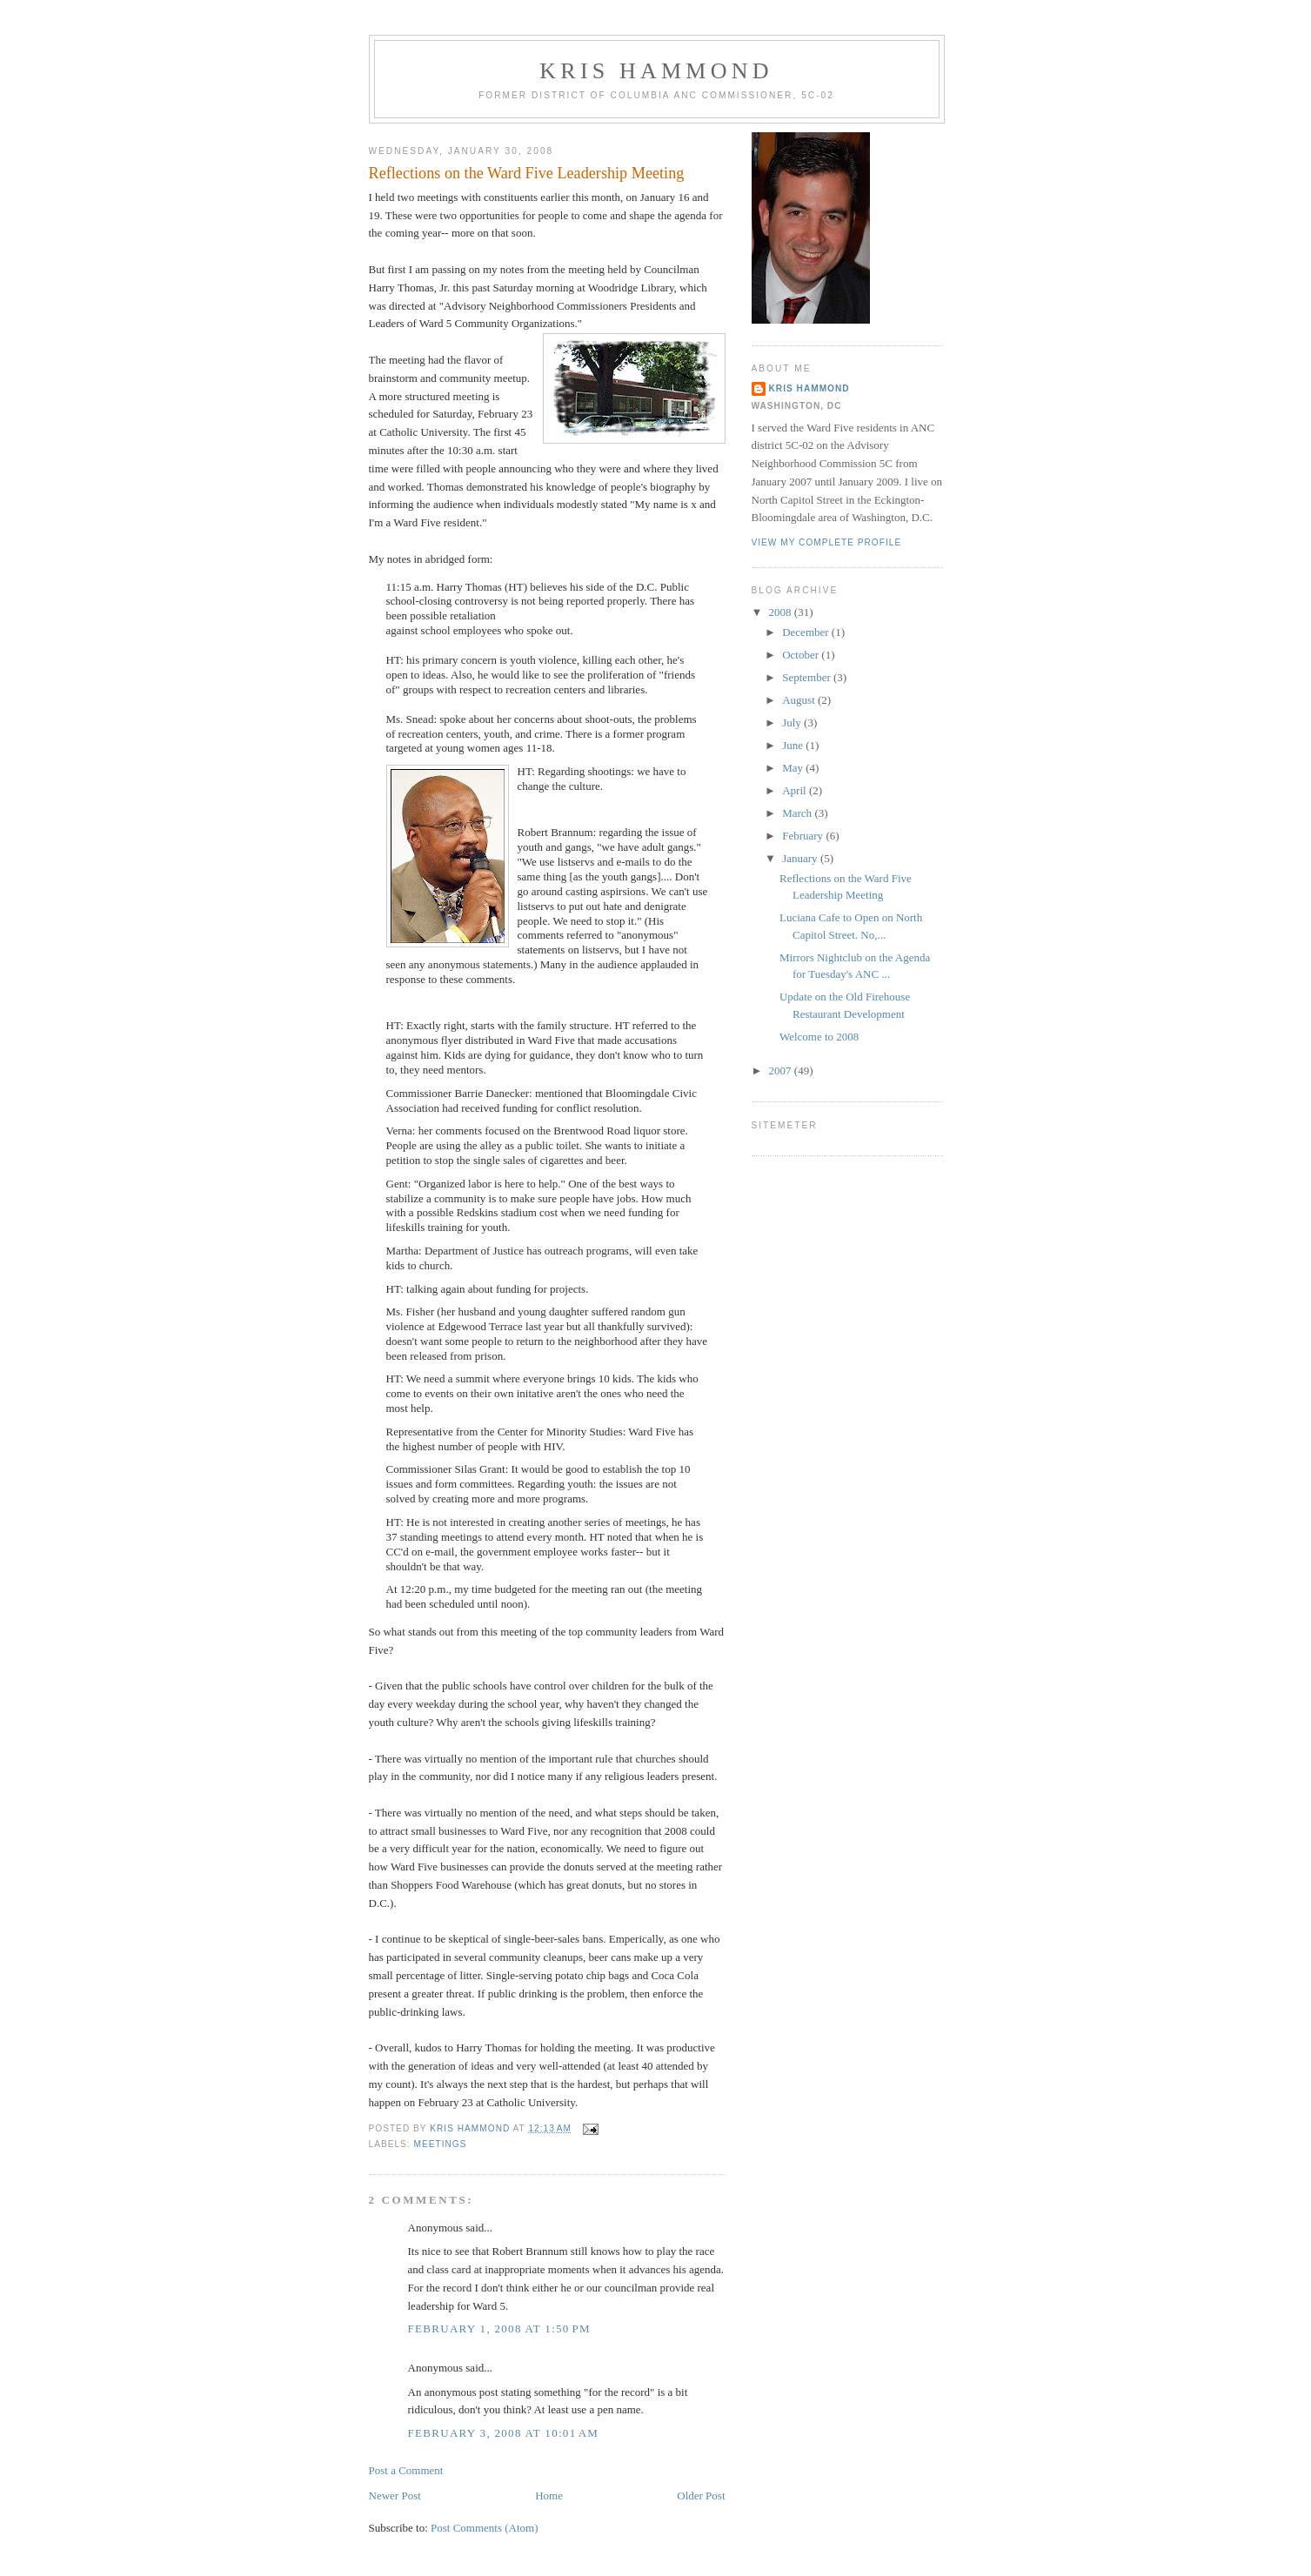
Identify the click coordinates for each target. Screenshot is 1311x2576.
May (794, 767)
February (804, 835)
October (801, 654)
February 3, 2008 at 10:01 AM (503, 2432)
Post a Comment (406, 2470)
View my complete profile (827, 542)
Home (549, 2495)
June (794, 745)
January (801, 858)
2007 (781, 1070)
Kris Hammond (656, 71)
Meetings (440, 2144)
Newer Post (395, 2495)
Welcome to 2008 (819, 1036)
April (795, 790)
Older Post (701, 2495)
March (798, 813)
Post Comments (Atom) (484, 2527)
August (800, 699)
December (807, 632)
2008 (781, 612)
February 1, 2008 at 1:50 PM (499, 2328)
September (807, 677)
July (793, 722)
